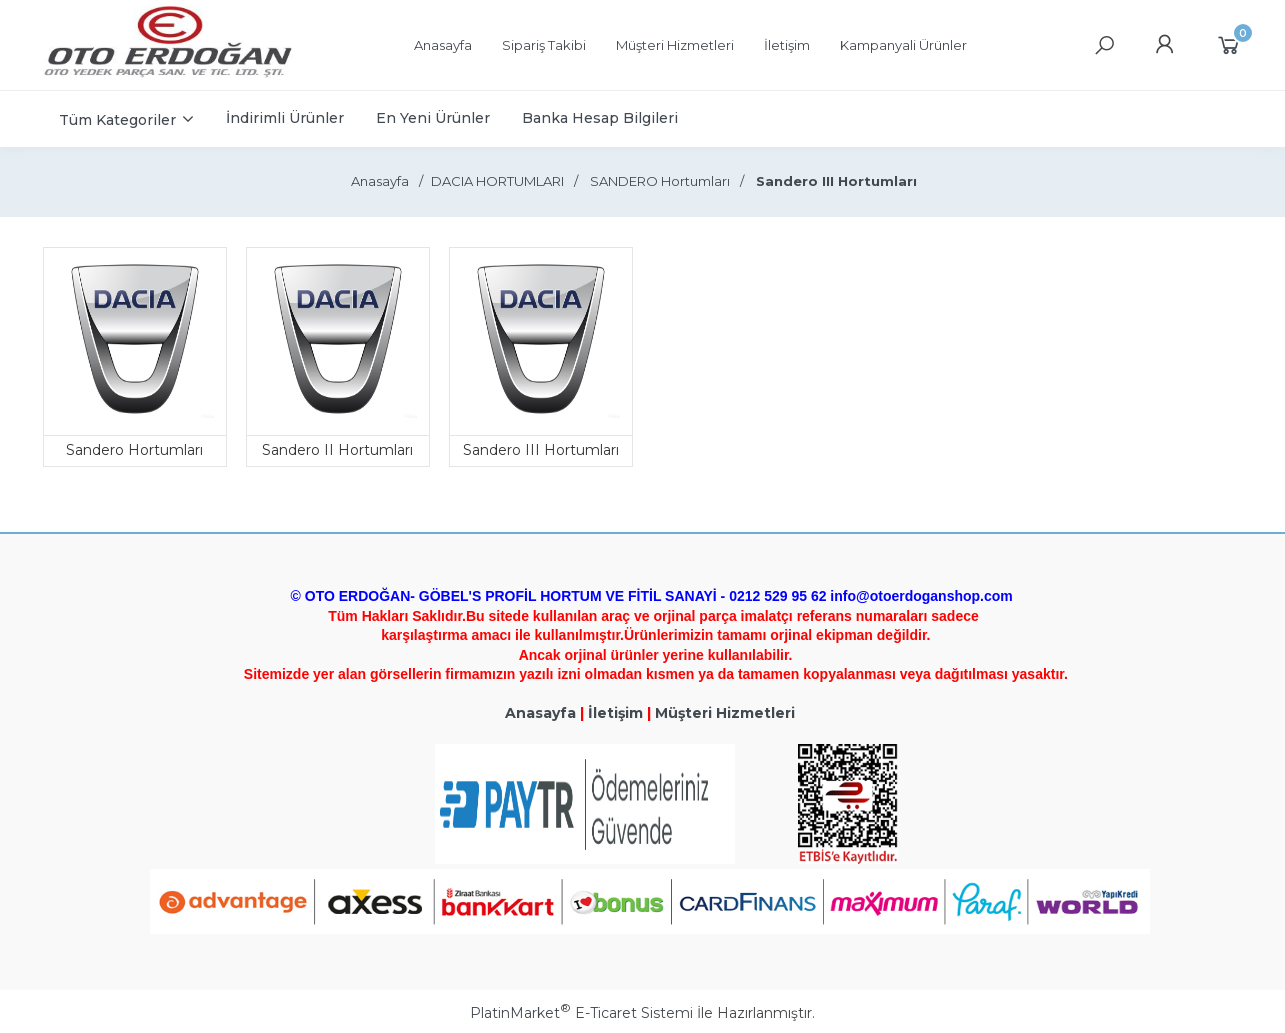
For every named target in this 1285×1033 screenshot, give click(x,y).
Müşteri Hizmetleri (725, 713)
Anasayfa (540, 713)
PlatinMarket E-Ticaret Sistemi (581, 1013)
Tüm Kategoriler (117, 120)
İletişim (615, 713)
